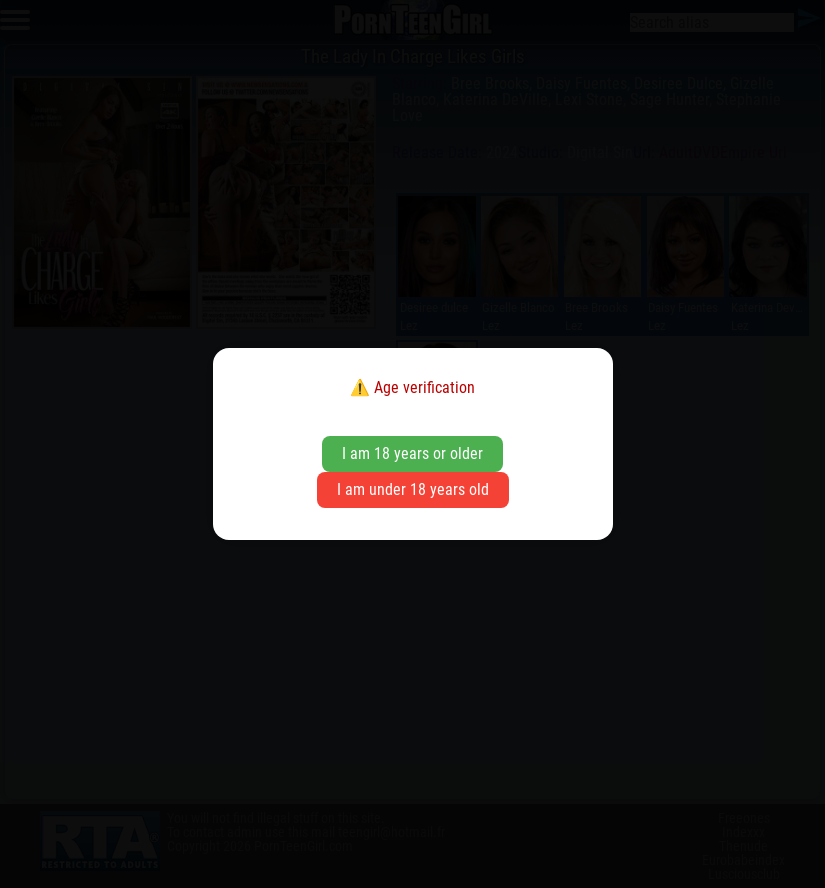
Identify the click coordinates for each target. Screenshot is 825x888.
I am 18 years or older (412, 453)
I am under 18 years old (413, 489)
